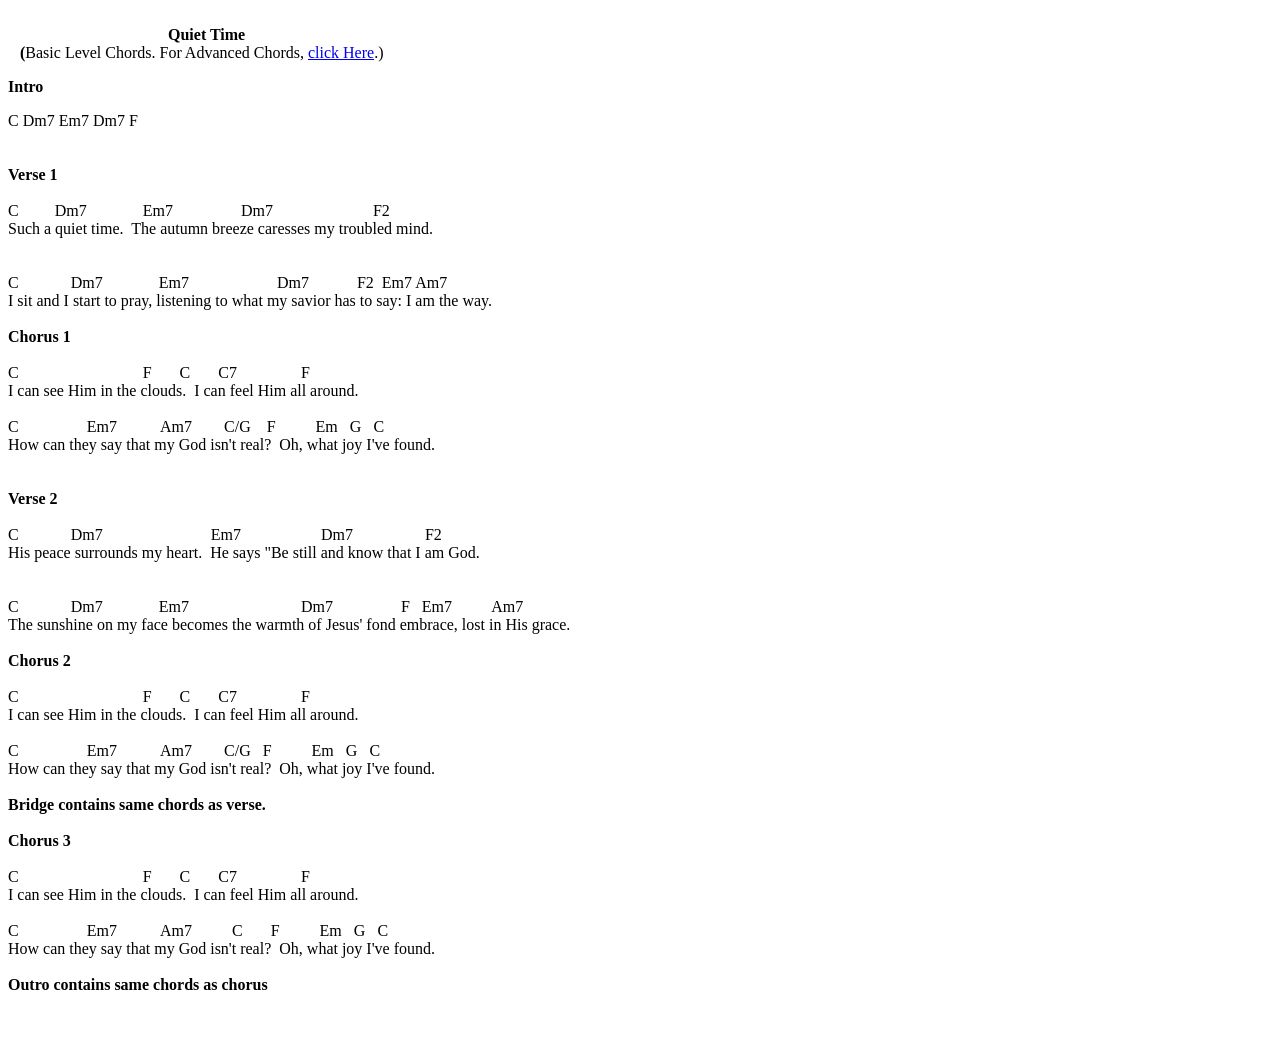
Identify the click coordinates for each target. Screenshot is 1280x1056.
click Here (341, 52)
